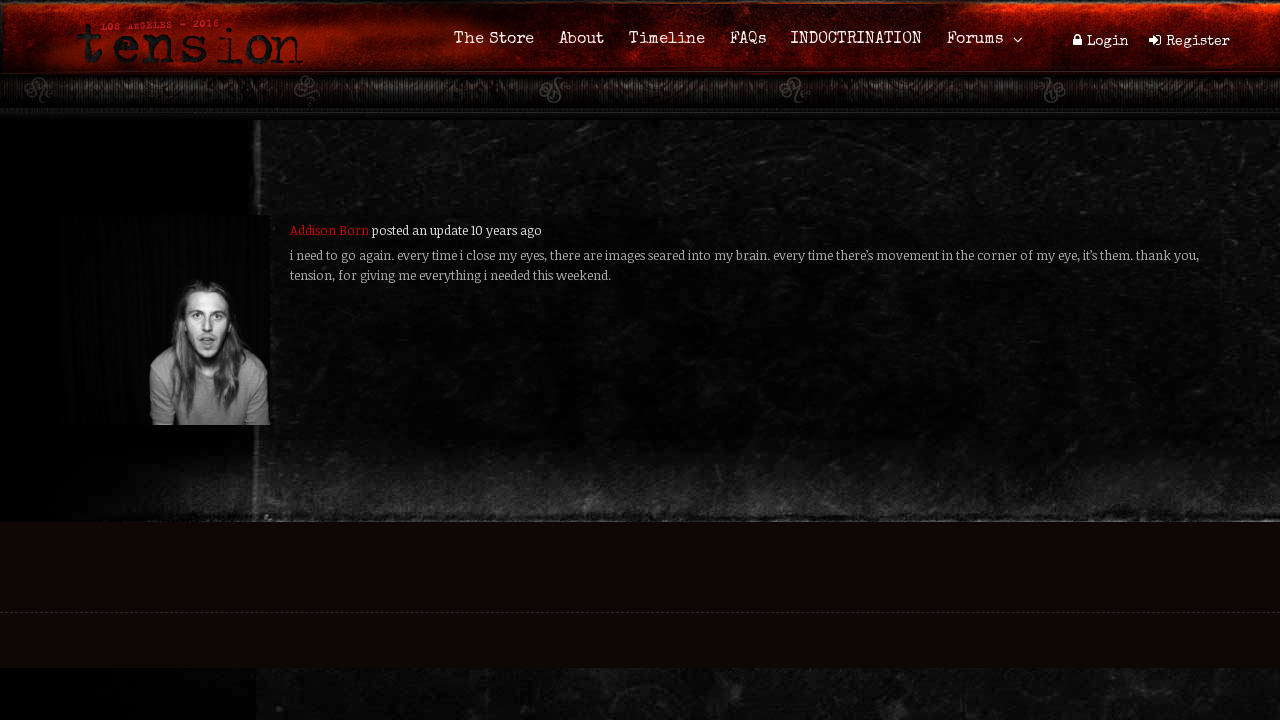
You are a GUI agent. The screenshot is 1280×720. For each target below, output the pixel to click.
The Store (494, 40)
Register (1198, 42)
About (581, 40)
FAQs (748, 40)
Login (1108, 42)
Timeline (667, 40)
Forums (975, 40)
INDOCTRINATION (856, 40)
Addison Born (329, 230)
